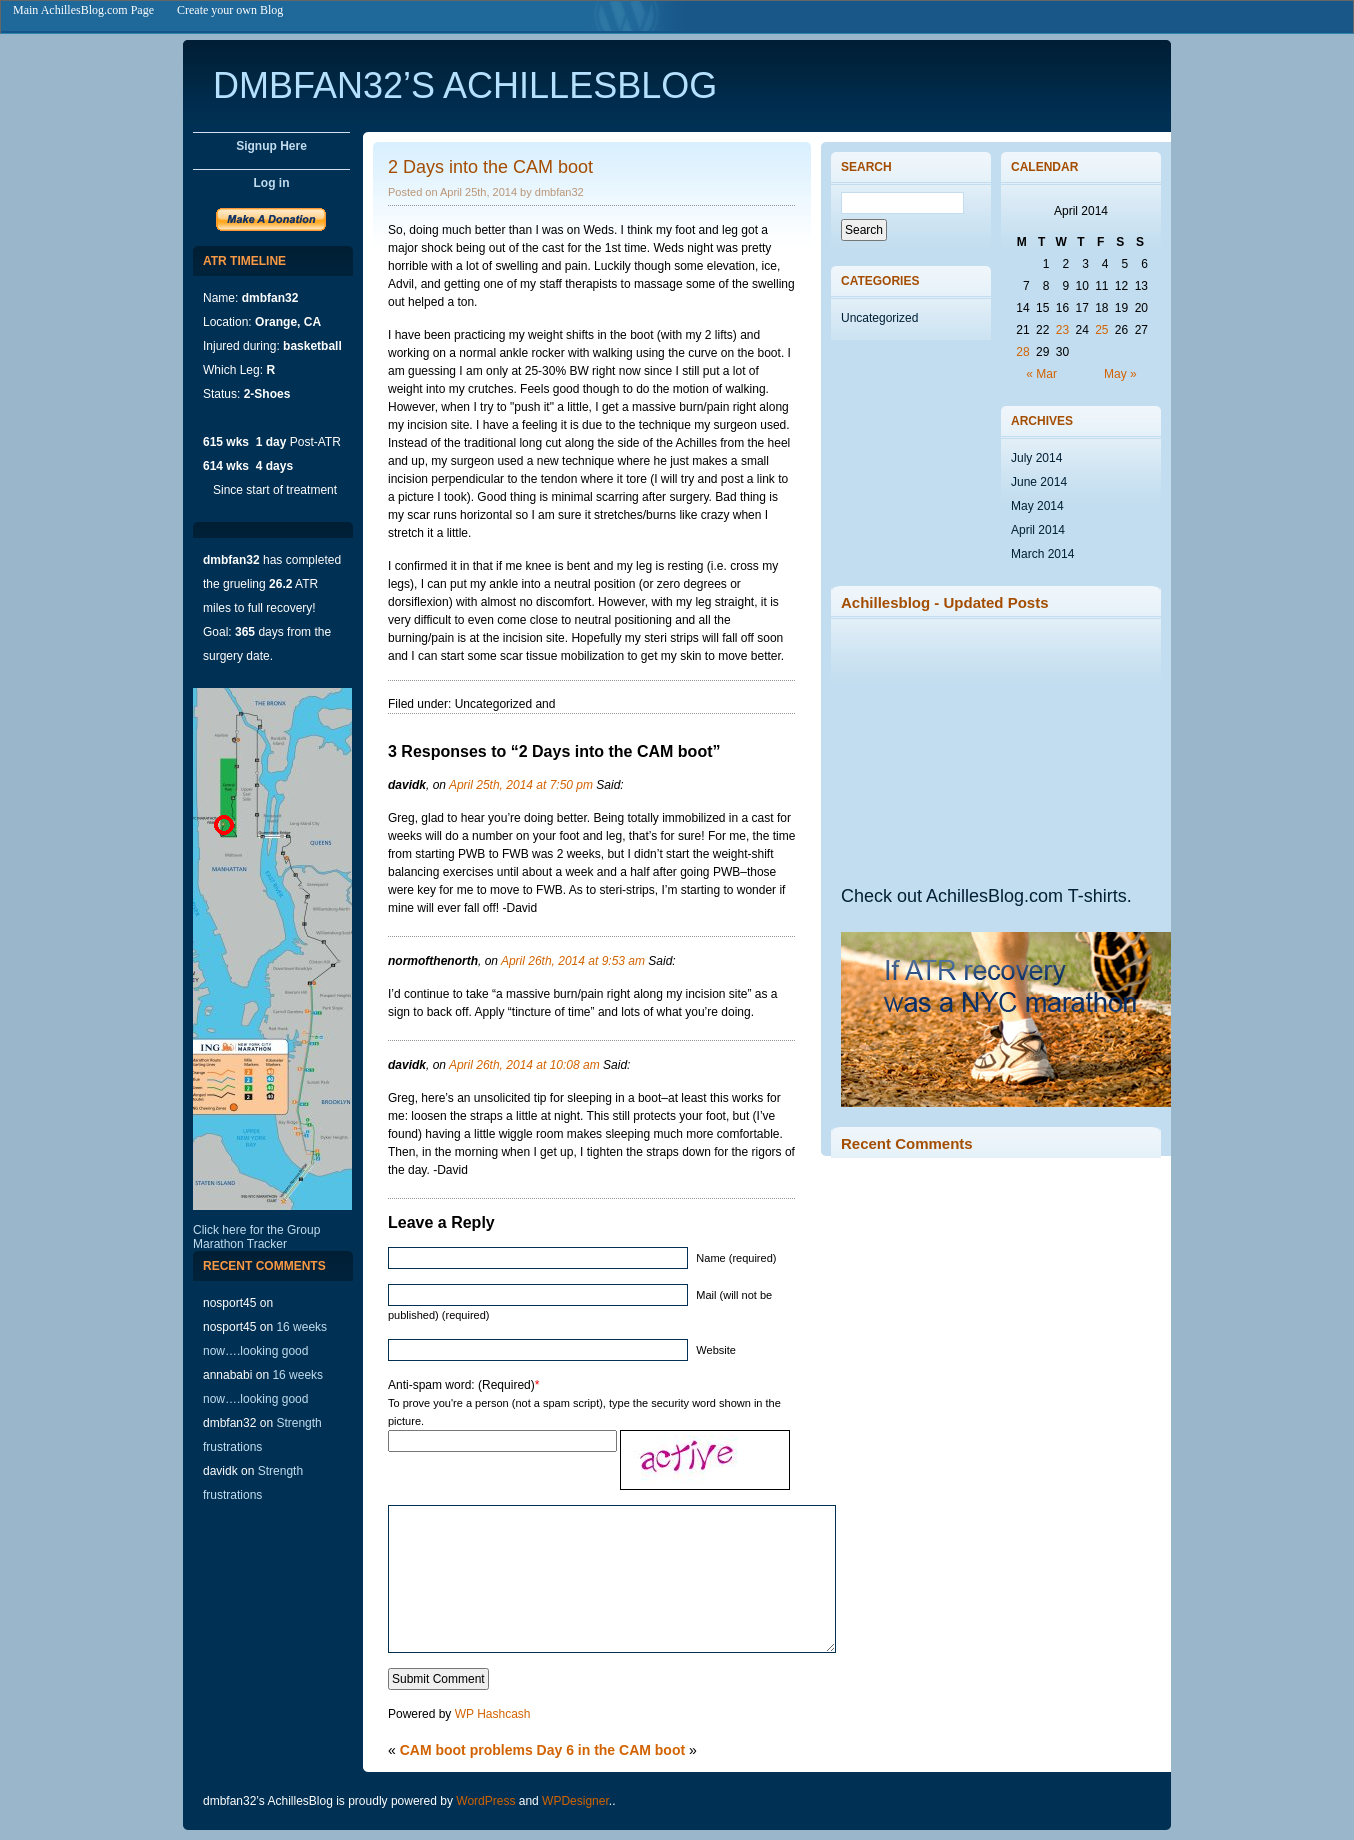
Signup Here (271, 146)
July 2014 (1036, 458)
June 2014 (1039, 482)
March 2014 (1042, 554)
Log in (272, 183)
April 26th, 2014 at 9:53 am (573, 961)
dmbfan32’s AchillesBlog (465, 85)
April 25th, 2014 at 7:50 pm (521, 785)
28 (1022, 352)
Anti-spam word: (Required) (461, 1385)
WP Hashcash (493, 1714)
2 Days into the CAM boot (490, 167)
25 (1101, 330)
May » (1120, 374)
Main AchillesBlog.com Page (83, 10)
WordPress (485, 1801)
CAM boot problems (466, 1750)
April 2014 (1038, 530)
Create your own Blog (230, 10)
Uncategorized (879, 318)
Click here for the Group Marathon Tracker (256, 1237)
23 (1062, 330)
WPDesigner (575, 1801)
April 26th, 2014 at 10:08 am (524, 1065)
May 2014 (1037, 506)
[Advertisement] (991, 751)
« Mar (1041, 374)
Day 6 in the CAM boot (611, 1750)
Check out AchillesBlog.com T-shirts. (986, 896)
